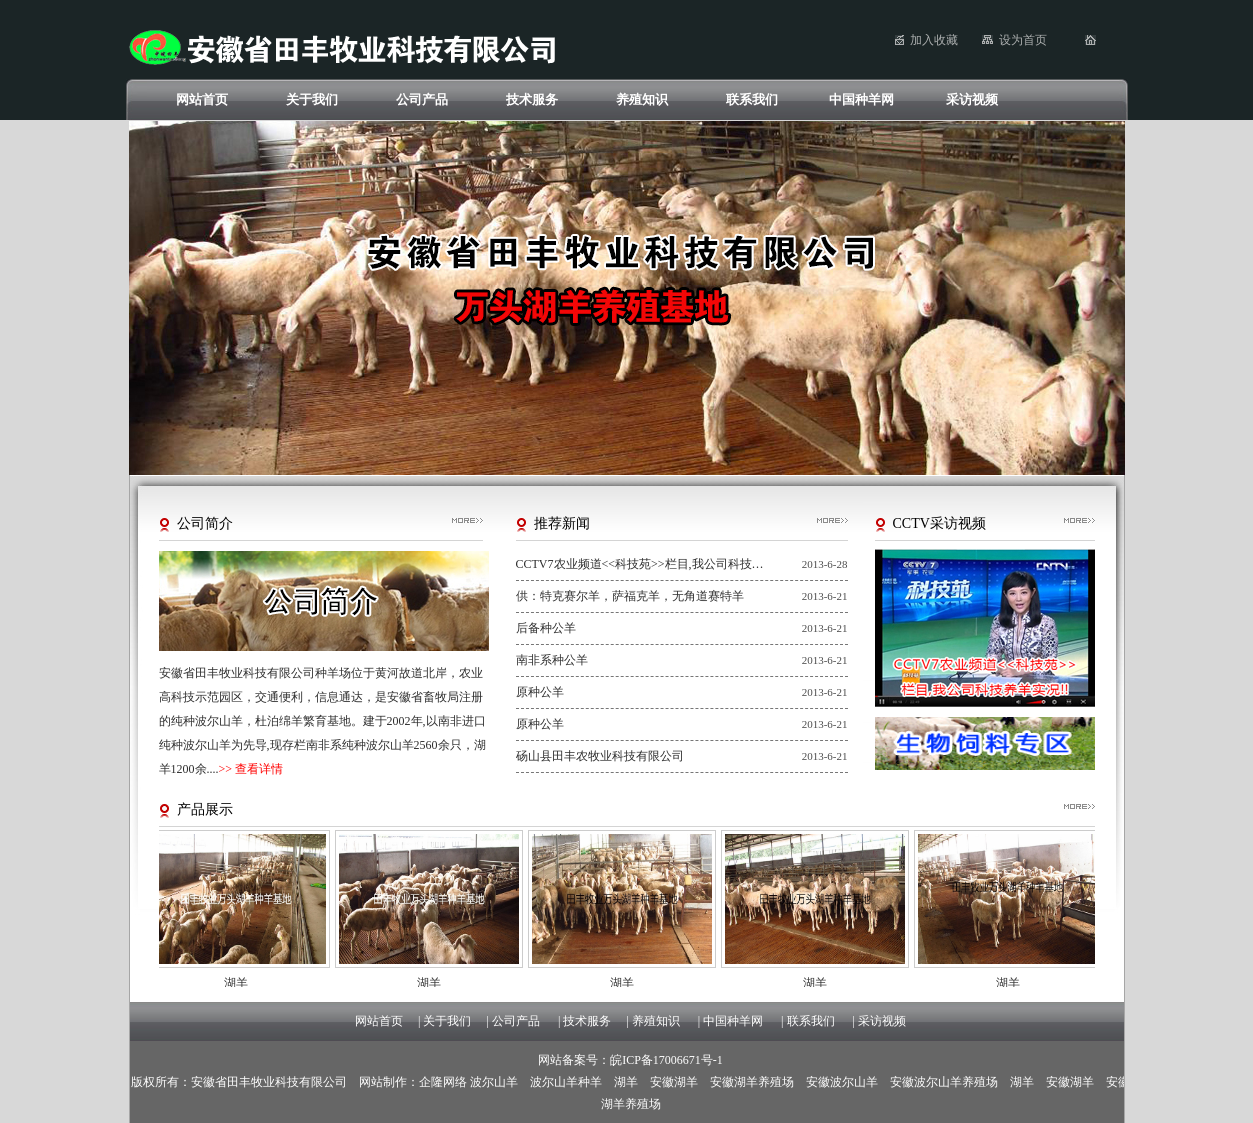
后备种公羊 (546, 628)
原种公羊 (540, 692)
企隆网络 (443, 1082)
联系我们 (752, 99)
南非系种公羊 (552, 660)
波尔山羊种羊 (566, 1082)
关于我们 (312, 99)
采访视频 (972, 99)
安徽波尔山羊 (842, 1082)
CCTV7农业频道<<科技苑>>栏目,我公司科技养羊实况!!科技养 (641, 564)
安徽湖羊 (674, 1082)
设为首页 (1023, 40)
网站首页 (202, 99)
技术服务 (532, 99)
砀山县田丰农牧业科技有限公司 (600, 756)
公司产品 (422, 99)
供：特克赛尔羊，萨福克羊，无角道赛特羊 (630, 596)
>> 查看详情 (251, 769)
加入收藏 (934, 40)
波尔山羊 (494, 1082)
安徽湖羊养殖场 (752, 1082)
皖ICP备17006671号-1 (666, 1060)
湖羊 (626, 1082)
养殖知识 (642, 99)
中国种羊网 (861, 99)
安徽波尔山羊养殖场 (944, 1082)
